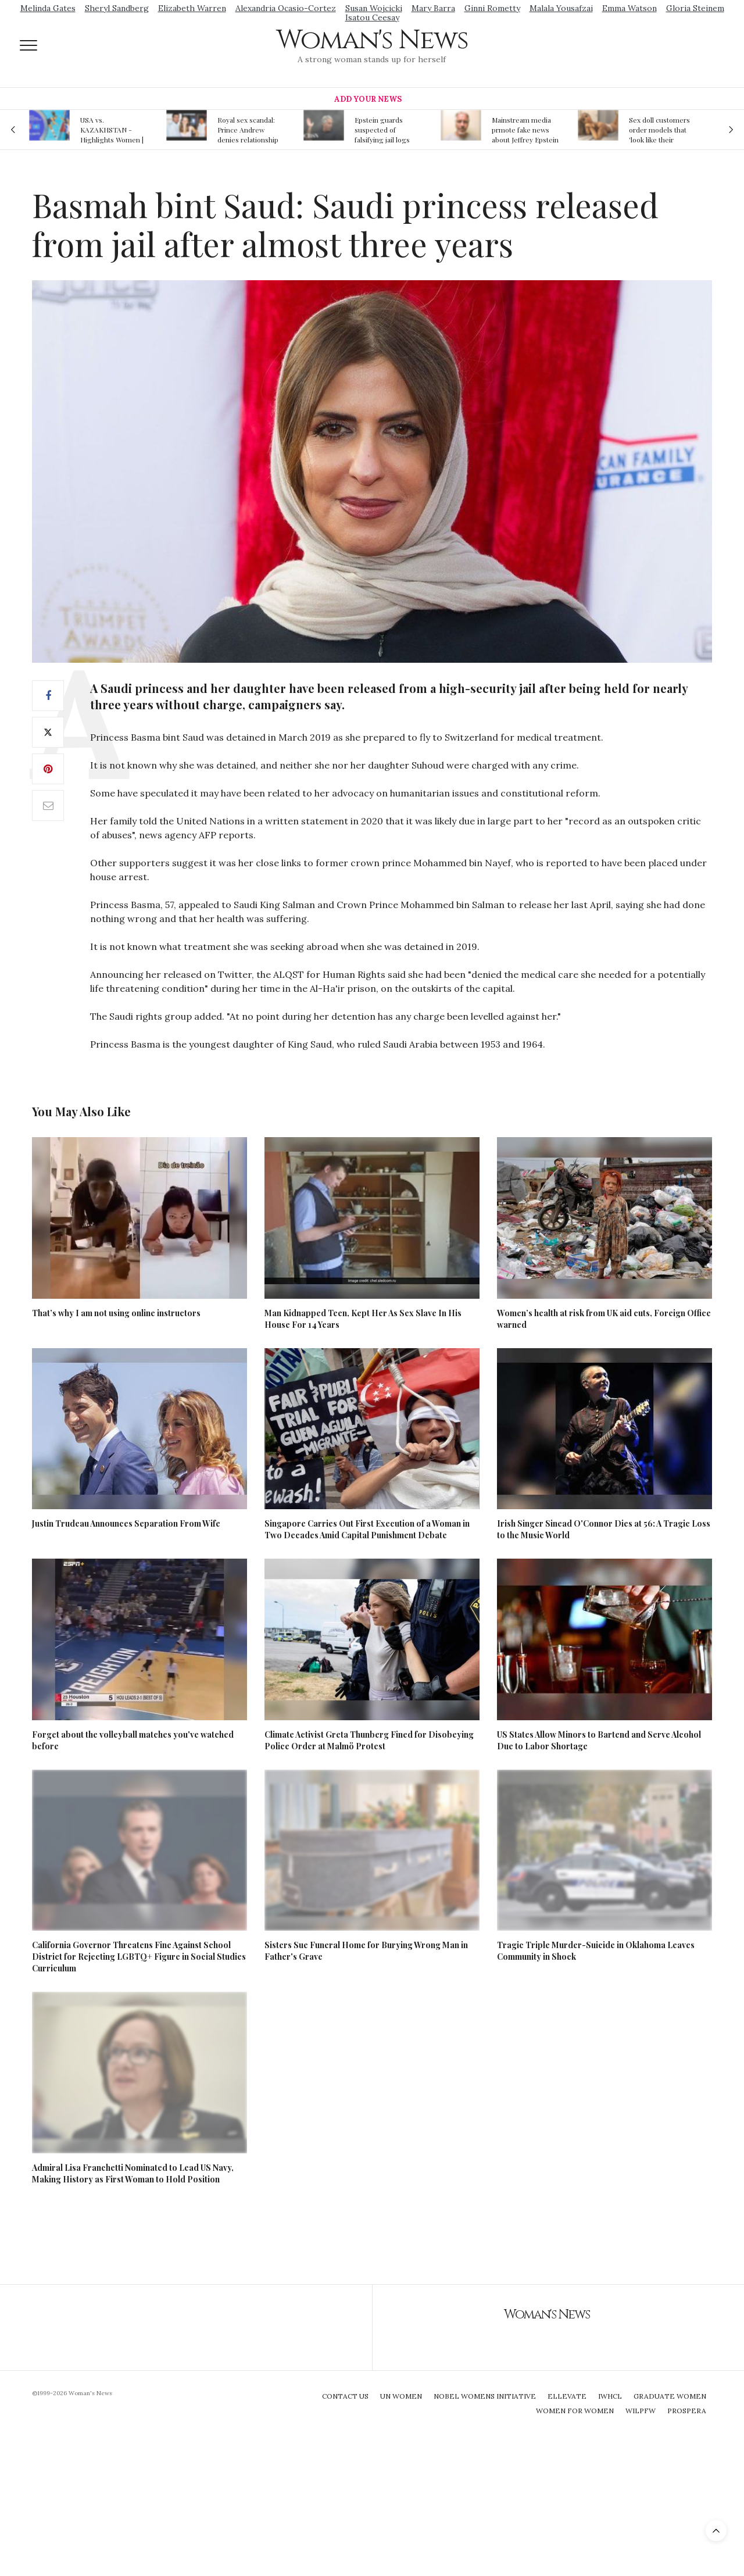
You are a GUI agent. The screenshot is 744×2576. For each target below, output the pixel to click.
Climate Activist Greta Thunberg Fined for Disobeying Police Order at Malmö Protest (369, 1740)
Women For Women (575, 2410)
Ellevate (567, 2396)
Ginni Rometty (492, 8)
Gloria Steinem (695, 8)
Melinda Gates (48, 8)
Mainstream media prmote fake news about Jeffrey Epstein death (525, 129)
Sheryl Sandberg (117, 8)
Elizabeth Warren (192, 8)
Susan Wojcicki (373, 8)
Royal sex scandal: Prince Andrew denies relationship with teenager (247, 129)
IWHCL (610, 2396)
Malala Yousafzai (561, 8)
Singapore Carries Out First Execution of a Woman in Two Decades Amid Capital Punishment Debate (367, 1529)
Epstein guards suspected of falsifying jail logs (382, 129)
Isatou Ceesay (372, 17)
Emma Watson (629, 8)
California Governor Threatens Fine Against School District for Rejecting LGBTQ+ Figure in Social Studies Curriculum (139, 1956)
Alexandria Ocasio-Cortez (285, 8)
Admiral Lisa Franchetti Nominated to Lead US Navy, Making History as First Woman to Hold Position (133, 2173)
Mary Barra (433, 8)
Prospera (686, 2410)
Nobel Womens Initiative (485, 2396)
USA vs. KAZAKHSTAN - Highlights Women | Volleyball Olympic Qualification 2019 (112, 129)
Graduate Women (670, 2396)
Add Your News (368, 99)
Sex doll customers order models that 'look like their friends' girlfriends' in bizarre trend (660, 129)
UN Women (401, 2396)
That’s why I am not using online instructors (116, 1313)
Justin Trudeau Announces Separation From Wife (126, 1523)
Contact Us (345, 2396)
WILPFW (640, 2410)
